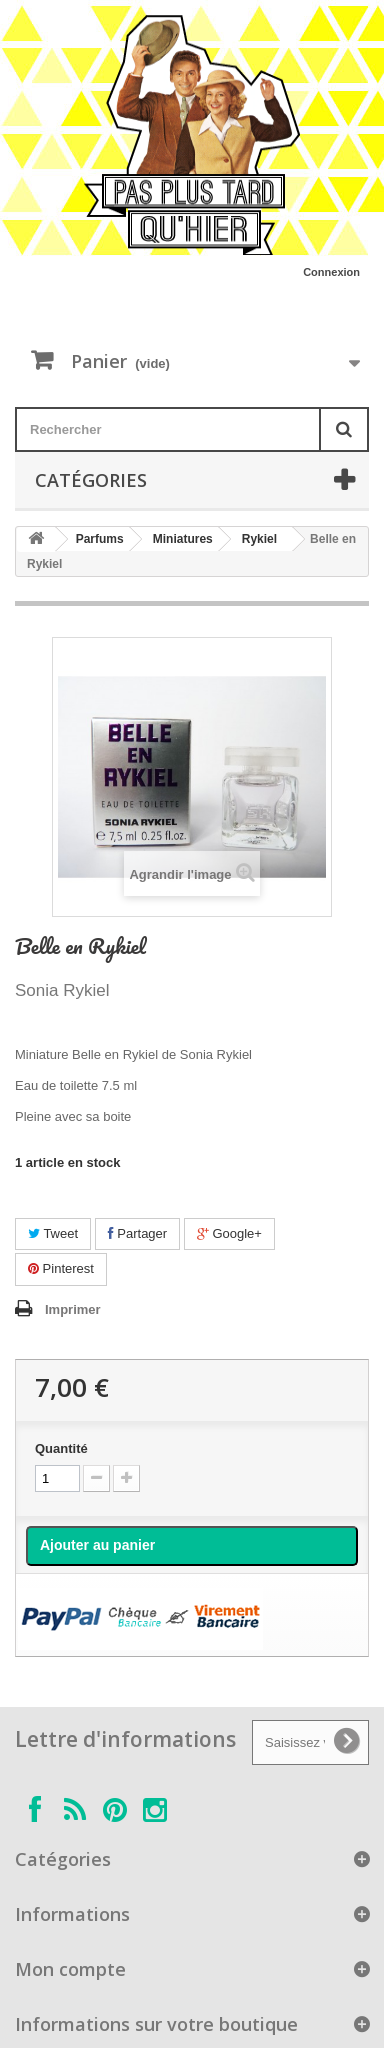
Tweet (53, 1233)
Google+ (229, 1233)
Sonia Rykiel (62, 990)
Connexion (331, 272)
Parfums (100, 539)
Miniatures (183, 539)
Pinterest (61, 1268)
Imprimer (73, 1309)
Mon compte (70, 1969)
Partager (137, 1233)
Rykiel (259, 539)
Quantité (61, 1448)
